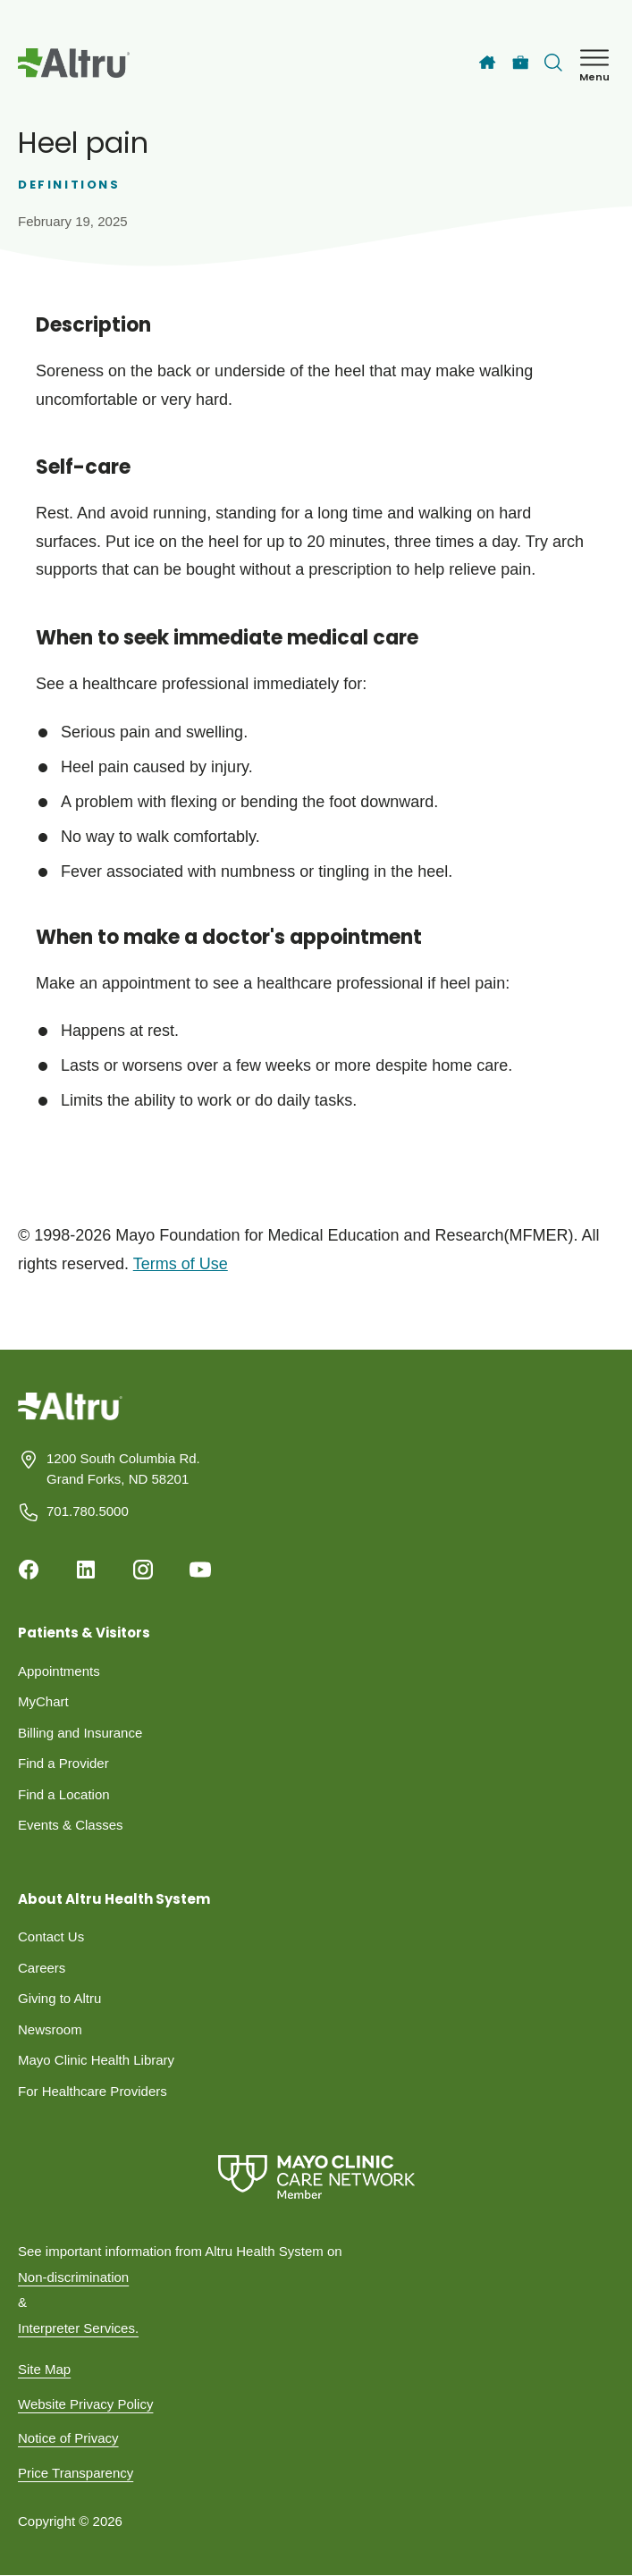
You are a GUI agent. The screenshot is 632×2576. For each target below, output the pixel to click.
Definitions (69, 184)
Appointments (59, 1671)
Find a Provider (63, 1763)
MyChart (43, 1701)
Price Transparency (75, 2472)
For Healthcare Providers (92, 2091)
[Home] (487, 62)
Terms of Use (180, 1264)
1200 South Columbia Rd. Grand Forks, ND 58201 (123, 1468)
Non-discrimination (73, 2277)
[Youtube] (200, 1569)
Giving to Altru (59, 1998)
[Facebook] (28, 1569)
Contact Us (51, 1936)
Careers (41, 1967)
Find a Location (64, 1794)
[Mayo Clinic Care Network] (316, 2177)
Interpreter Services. (78, 2328)
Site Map (44, 2369)
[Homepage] (70, 1419)
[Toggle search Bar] (553, 62)
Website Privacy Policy (85, 2404)
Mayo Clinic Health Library (96, 2059)
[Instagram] (143, 1569)
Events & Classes (70, 1824)
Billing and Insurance (80, 1732)
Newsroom (50, 2029)
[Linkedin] (86, 1569)
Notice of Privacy (68, 2438)
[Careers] (521, 63)
